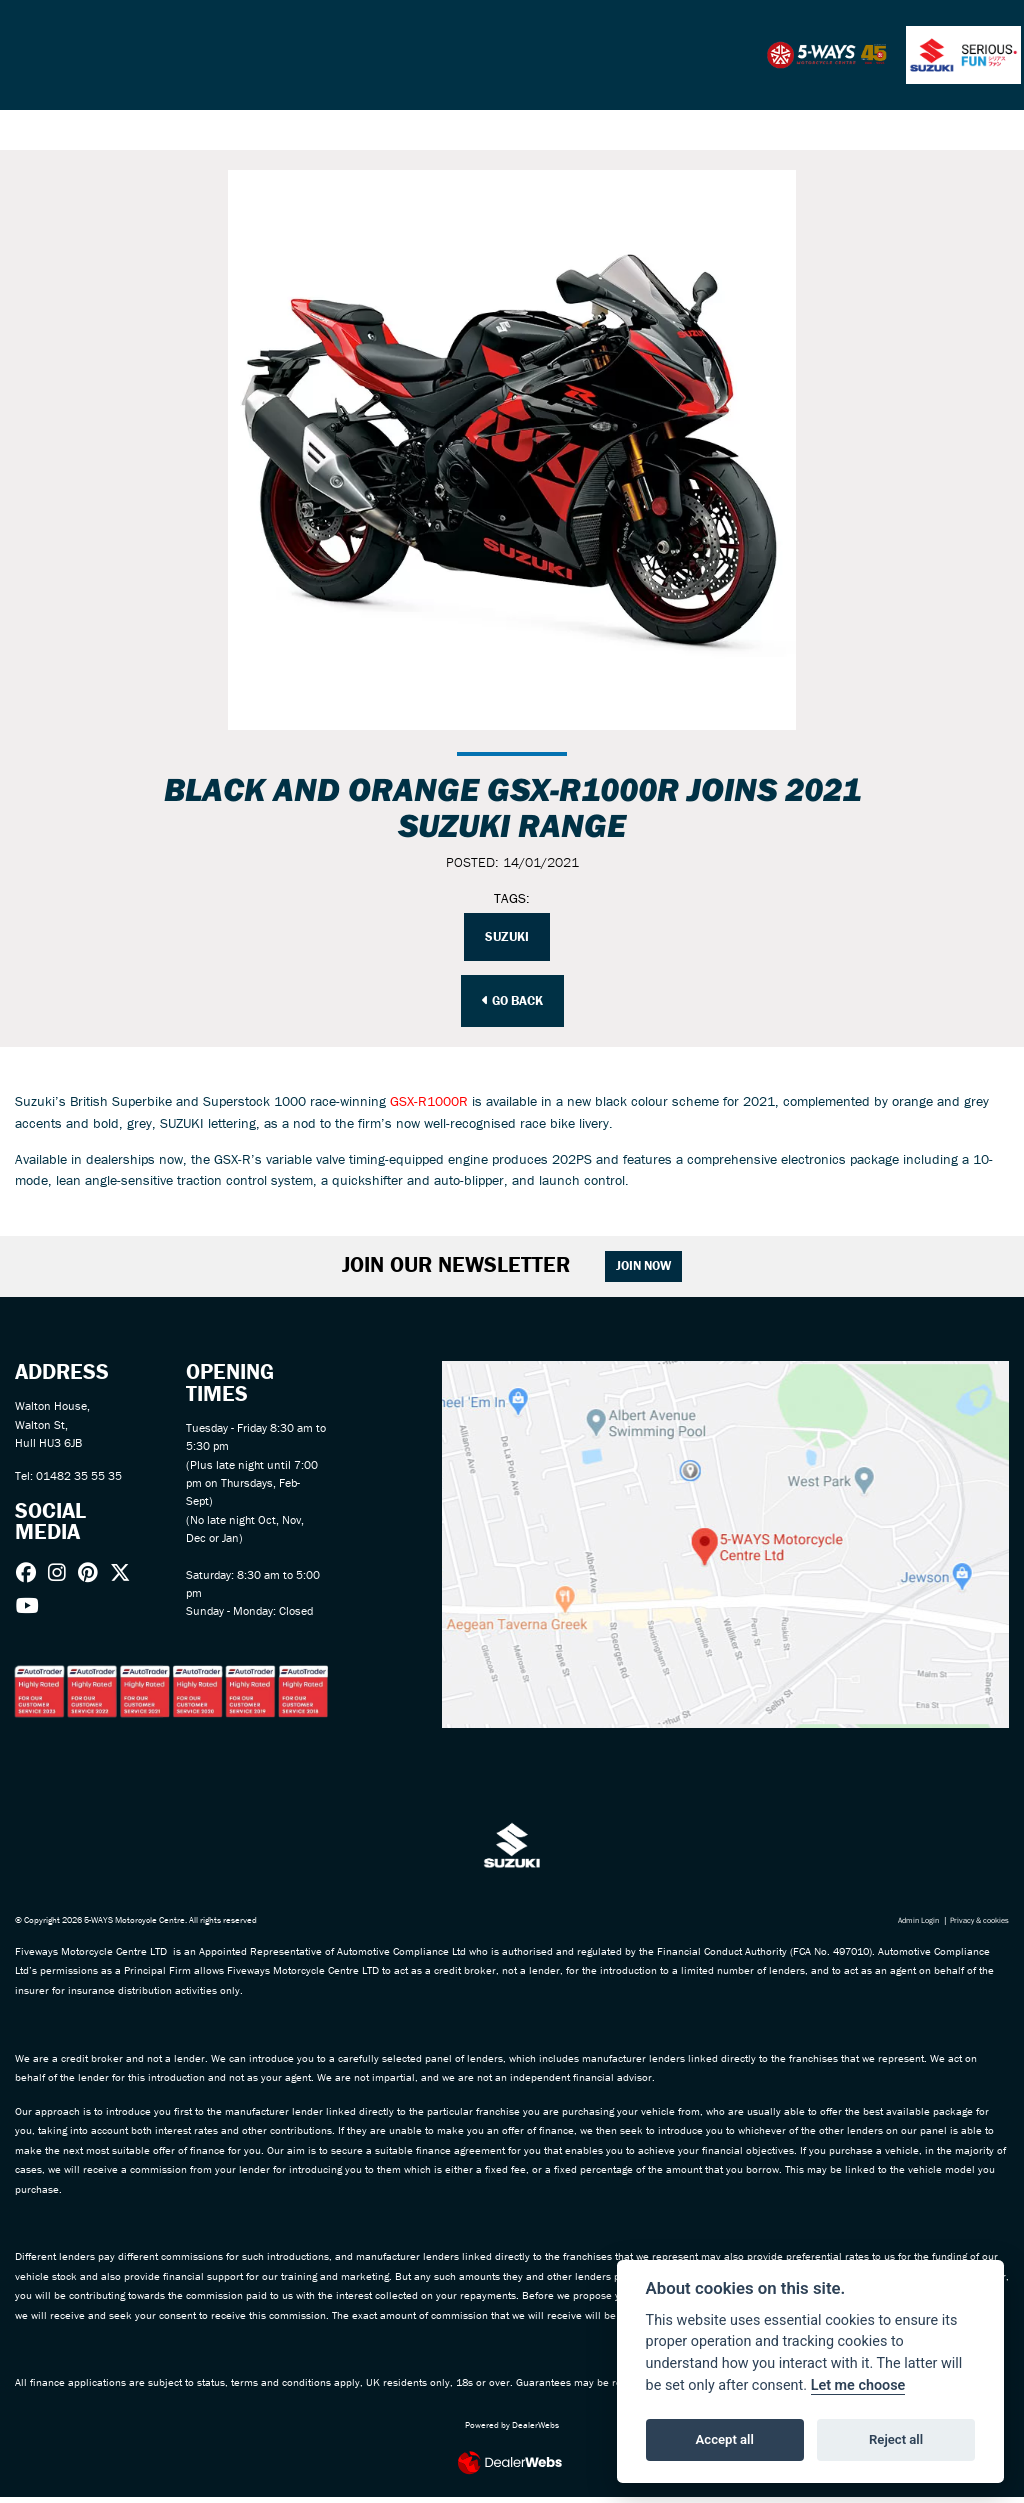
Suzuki (507, 938)
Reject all (896, 2439)
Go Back (512, 1002)
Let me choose (858, 2385)
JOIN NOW (651, 1271)
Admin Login (908, 1926)
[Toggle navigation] (30, 55)
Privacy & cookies (975, 1926)
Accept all (725, 2439)
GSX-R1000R (429, 1104)
